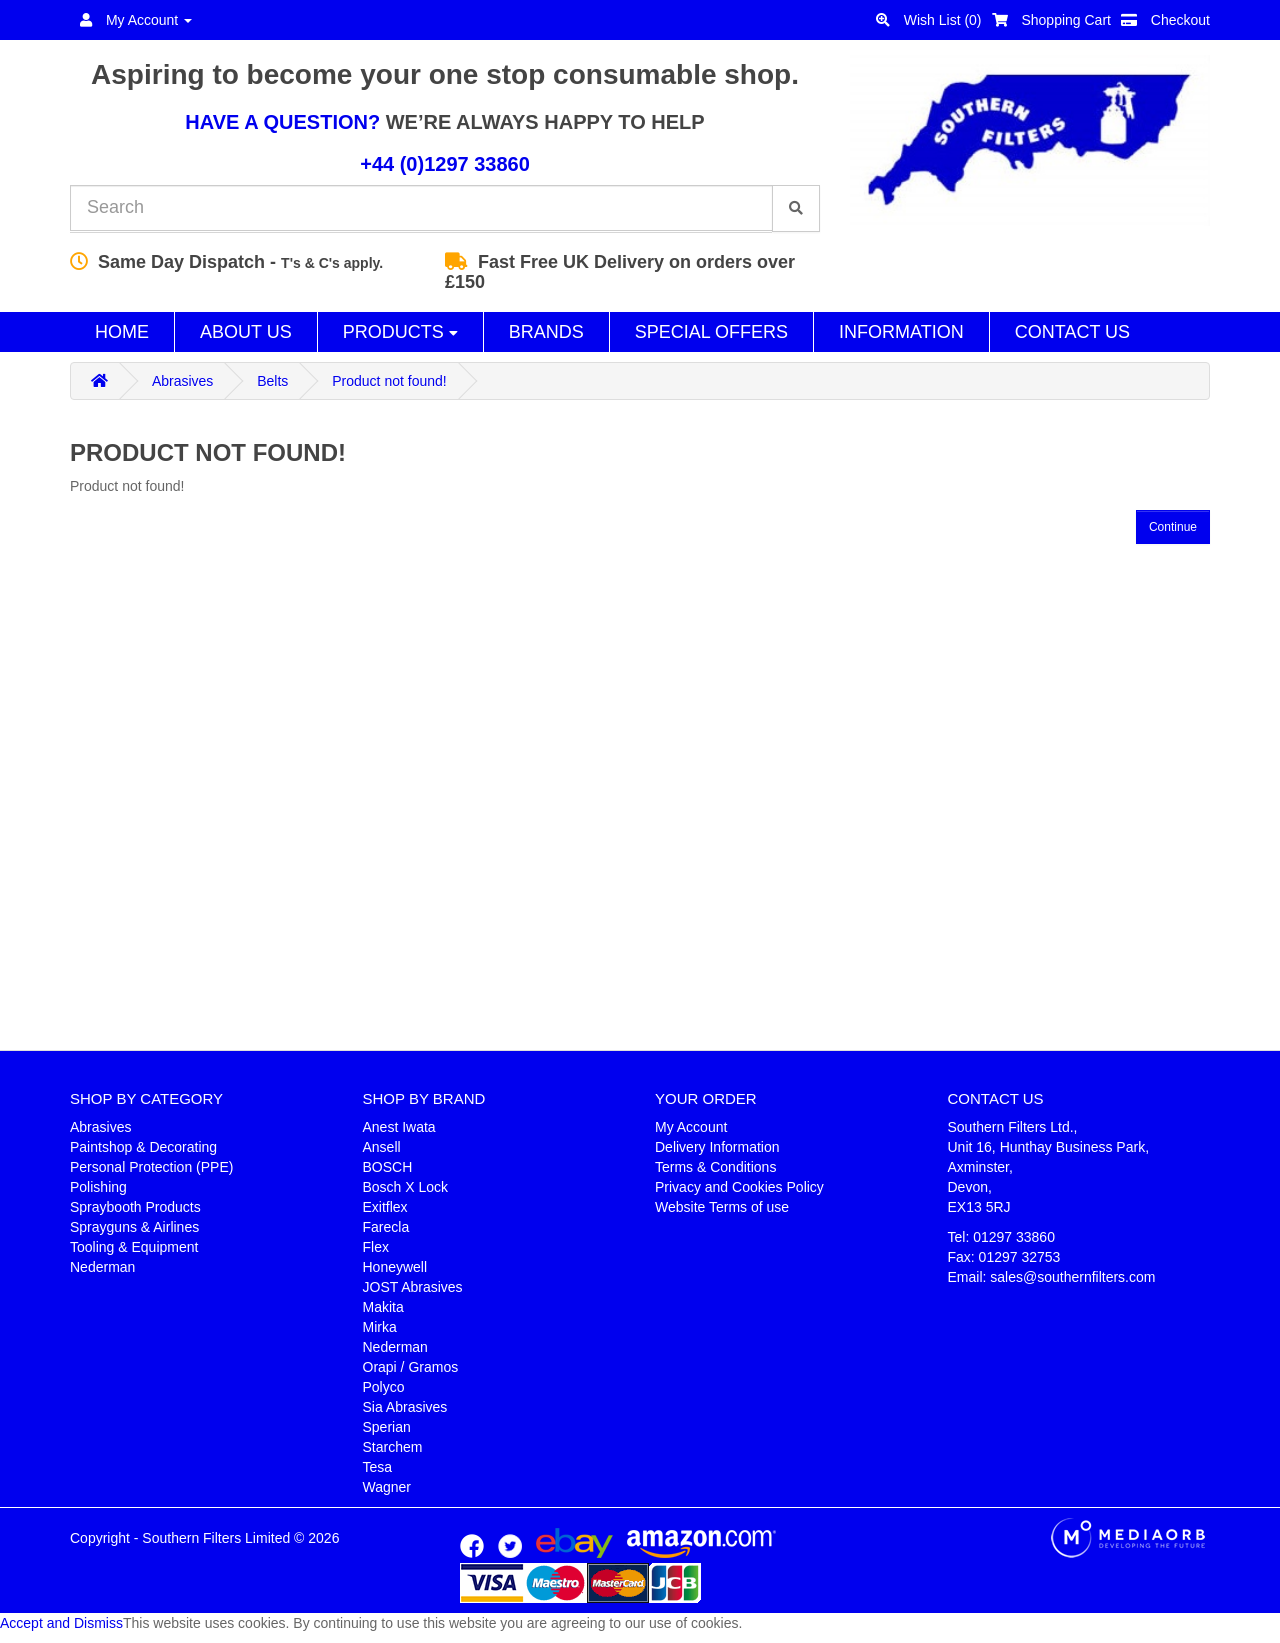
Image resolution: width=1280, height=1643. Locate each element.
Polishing (98, 1187)
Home (122, 332)
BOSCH (388, 1167)
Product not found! (389, 381)
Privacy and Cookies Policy (739, 1187)
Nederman (102, 1267)
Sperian (387, 1427)
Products (400, 332)
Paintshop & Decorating (143, 1147)
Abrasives (182, 381)
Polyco (384, 1387)
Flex (376, 1247)
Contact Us (1072, 332)
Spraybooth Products (135, 1207)
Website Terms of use (722, 1207)
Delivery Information (717, 1147)
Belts (272, 381)
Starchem (393, 1447)
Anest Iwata (399, 1127)
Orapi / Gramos (411, 1367)
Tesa (378, 1467)
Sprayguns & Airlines (134, 1227)
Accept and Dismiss (61, 1623)
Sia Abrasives (405, 1407)
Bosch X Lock (406, 1187)
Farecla (386, 1227)
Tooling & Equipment (134, 1247)
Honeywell (395, 1267)
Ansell (382, 1147)
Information (901, 332)
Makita (383, 1307)
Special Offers (711, 332)
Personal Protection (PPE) (151, 1167)
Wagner (387, 1487)
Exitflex (385, 1207)
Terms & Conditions (715, 1167)
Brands (546, 332)
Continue (1173, 527)
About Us (246, 332)
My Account (691, 1127)
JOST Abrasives (413, 1287)
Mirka (380, 1327)
